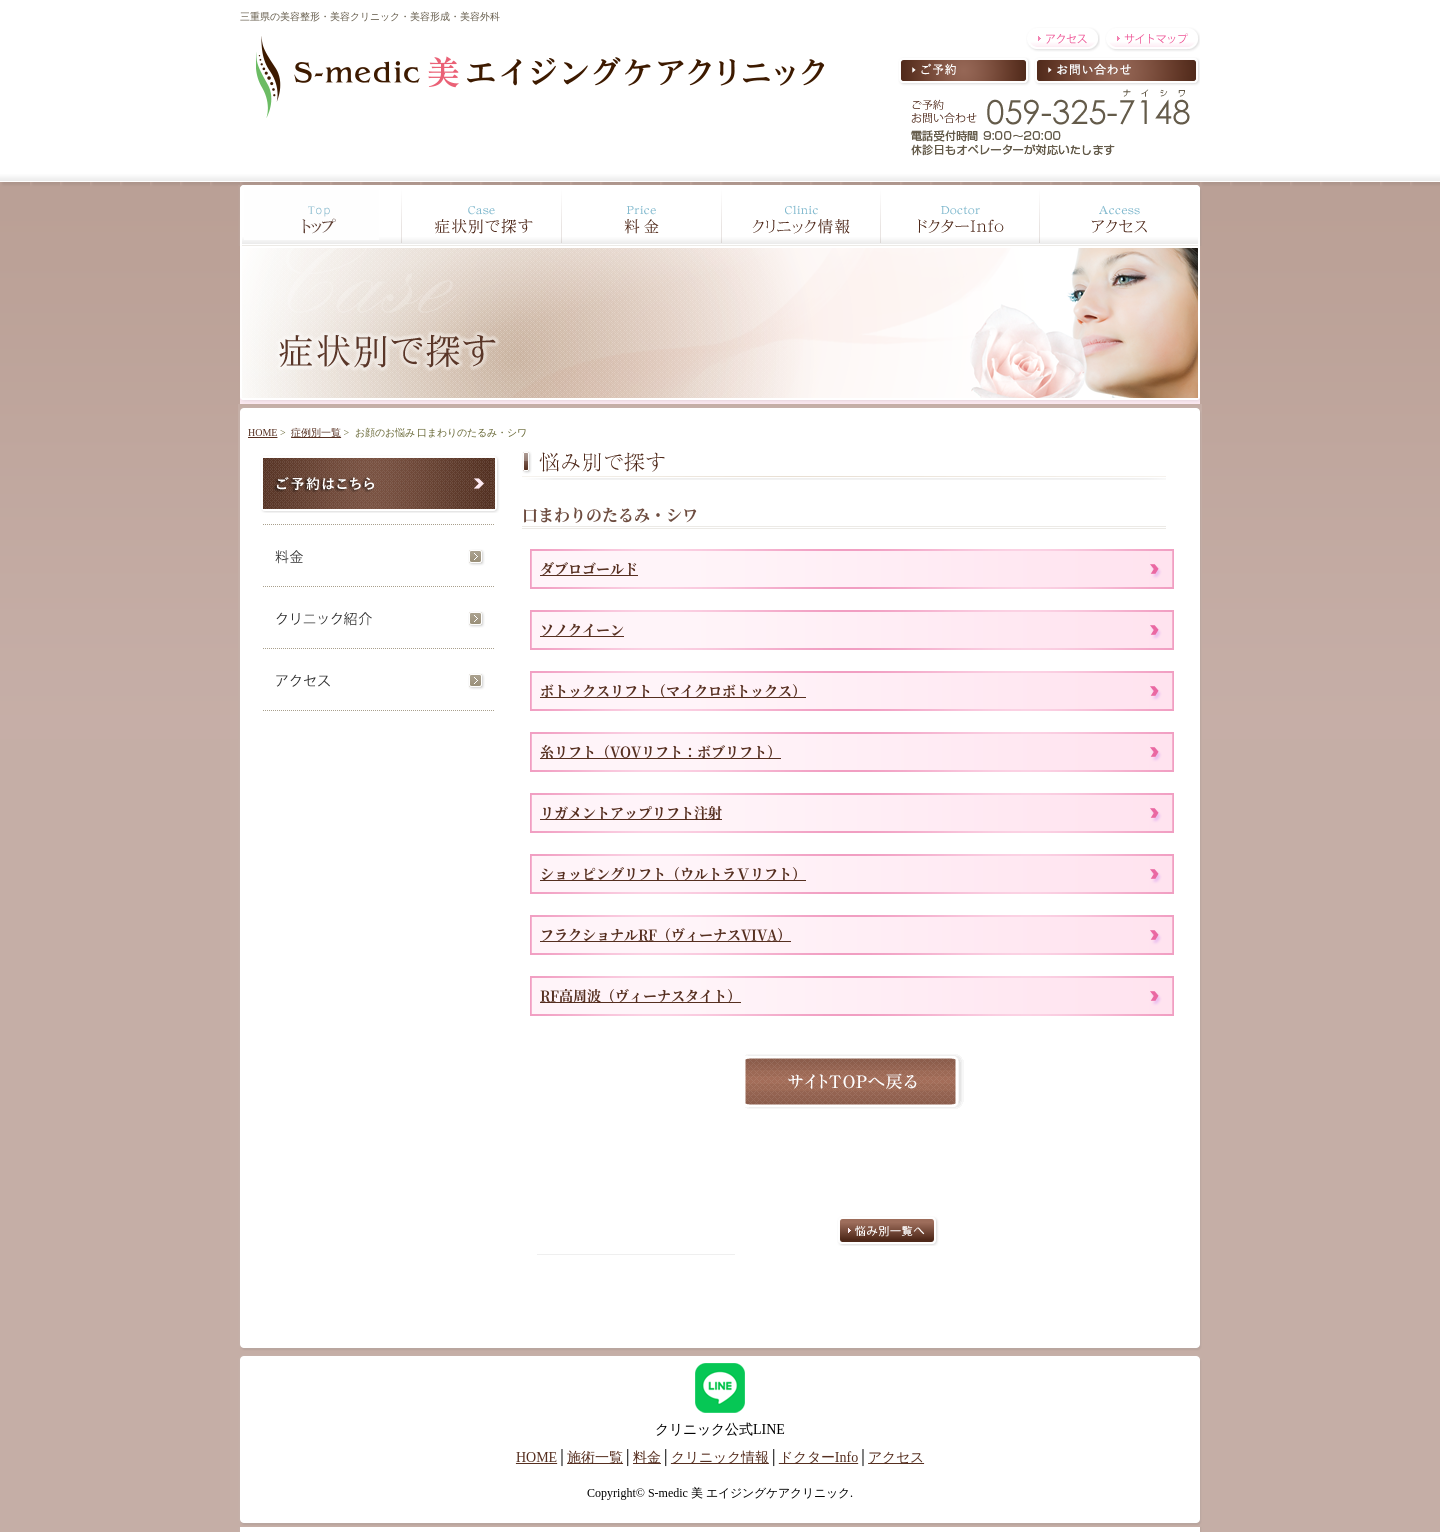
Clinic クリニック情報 (800, 215)
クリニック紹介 (380, 614)
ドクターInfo (818, 1457)
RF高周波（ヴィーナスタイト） (640, 995)
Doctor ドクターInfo (960, 215)
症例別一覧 (316, 432)
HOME (262, 432)
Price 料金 (640, 215)
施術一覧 (595, 1457)
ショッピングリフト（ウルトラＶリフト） (673, 873)
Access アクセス (1121, 215)
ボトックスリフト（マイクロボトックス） (673, 690)
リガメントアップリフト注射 (631, 812)
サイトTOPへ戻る (852, 1081)
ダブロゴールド (589, 568)
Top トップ (319, 215)
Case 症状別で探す (480, 215)
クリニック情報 (720, 1457)
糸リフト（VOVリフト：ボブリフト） (660, 751)
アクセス (380, 678)
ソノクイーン (582, 629)
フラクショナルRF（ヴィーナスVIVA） (665, 934)
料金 (380, 552)
